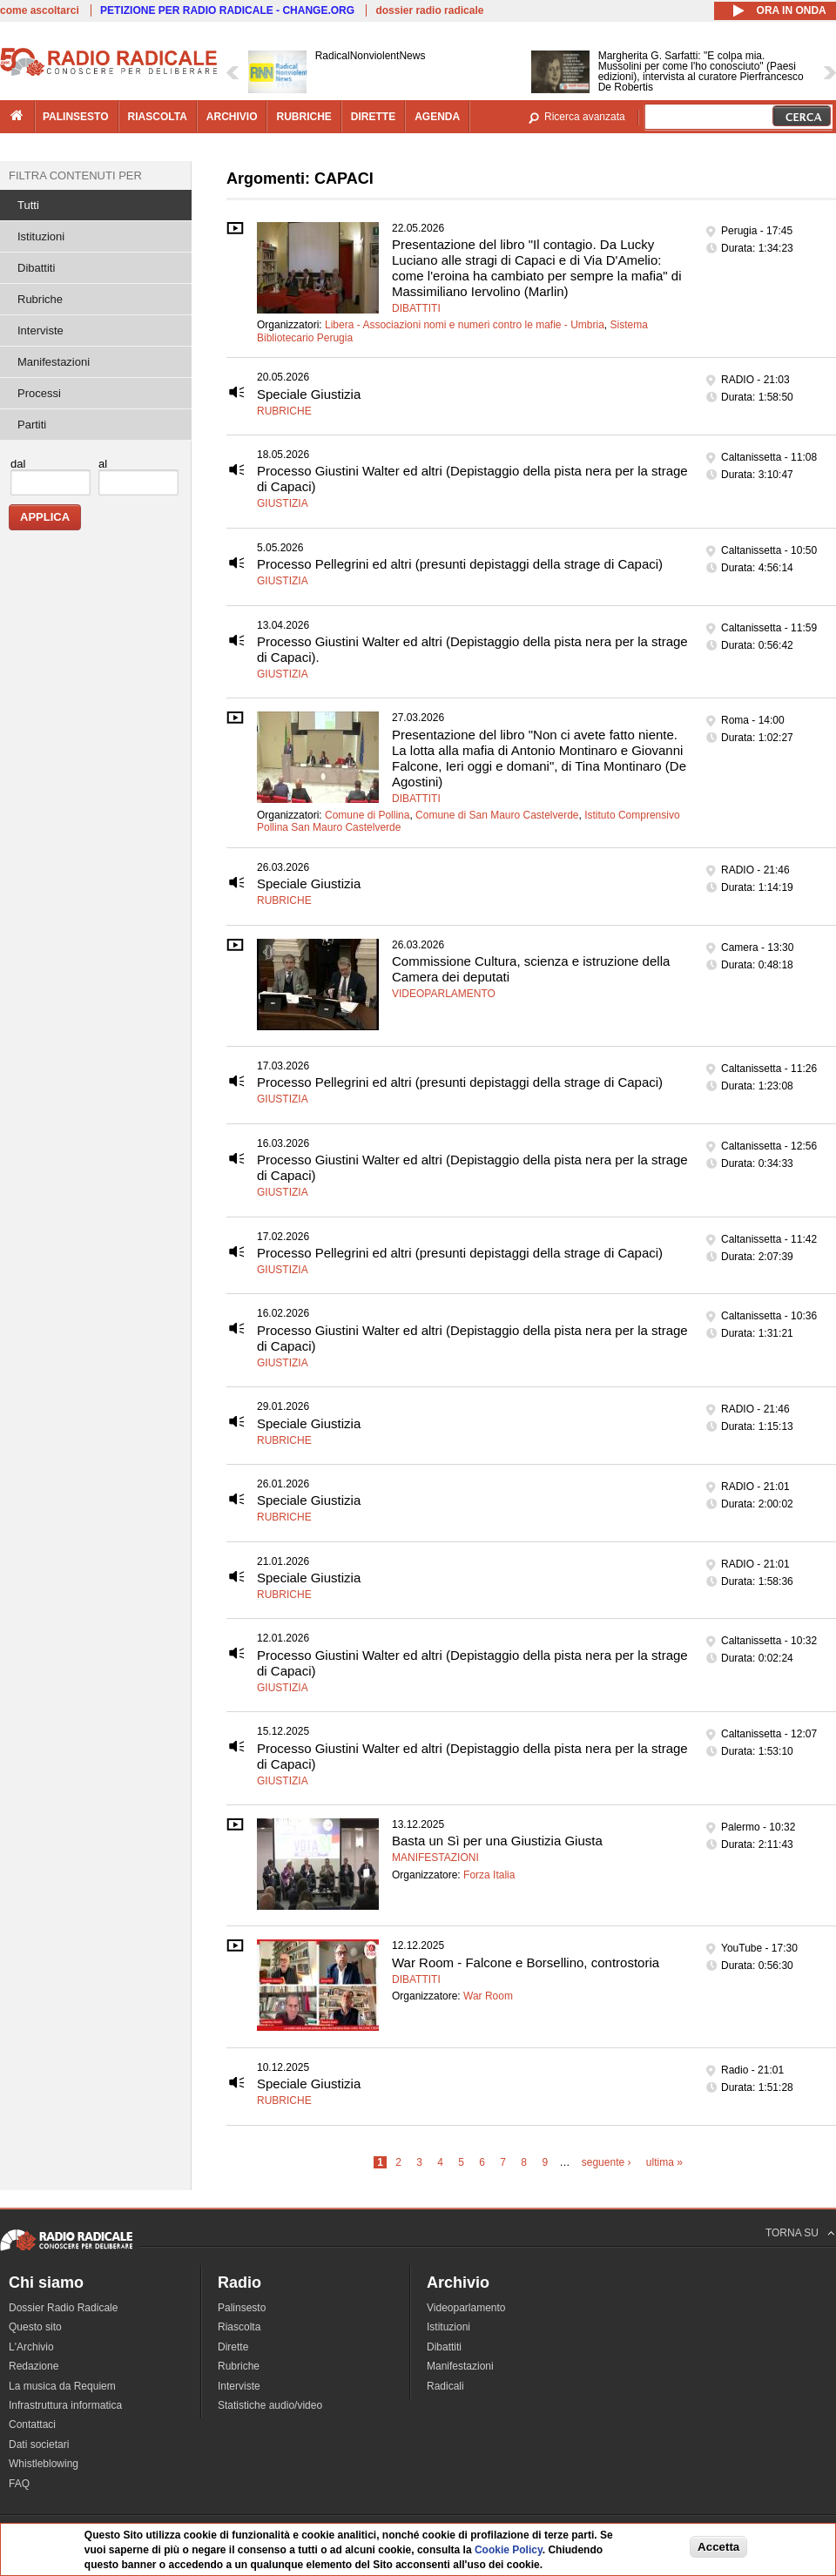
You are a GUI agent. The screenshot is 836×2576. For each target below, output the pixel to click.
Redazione (33, 2366)
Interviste (40, 330)
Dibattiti (416, 308)
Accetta (718, 2546)
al (102, 463)
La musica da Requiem (62, 2386)
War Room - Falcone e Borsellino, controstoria (525, 1962)
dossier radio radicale (429, 10)
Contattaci (32, 2424)
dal (17, 463)
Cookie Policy (509, 2550)
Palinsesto (242, 2308)
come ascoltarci (39, 10)
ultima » (664, 2162)
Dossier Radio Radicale (63, 2308)
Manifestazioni (435, 1857)
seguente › (606, 2162)
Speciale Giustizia (309, 394)
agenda (437, 117)
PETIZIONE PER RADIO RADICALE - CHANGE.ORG (227, 10)
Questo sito (35, 2327)
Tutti (28, 205)
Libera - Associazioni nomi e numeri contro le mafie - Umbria (464, 325)
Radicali (445, 2386)
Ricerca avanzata (584, 117)
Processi (39, 393)
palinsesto (76, 117)
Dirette (233, 2347)
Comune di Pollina (367, 815)
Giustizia (282, 503)
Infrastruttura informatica (65, 2405)
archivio (232, 117)
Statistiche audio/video (270, 2405)
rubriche (303, 117)
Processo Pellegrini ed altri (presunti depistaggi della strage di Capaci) (460, 563)
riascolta (157, 117)
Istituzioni (40, 236)
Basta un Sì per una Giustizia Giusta (497, 1840)
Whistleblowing (43, 2464)
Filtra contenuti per (75, 175)
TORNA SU (792, 2233)
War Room (488, 1996)
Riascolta (239, 2327)
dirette (373, 117)
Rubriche (284, 411)
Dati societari (39, 2444)
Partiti (31, 424)
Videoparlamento (444, 994)
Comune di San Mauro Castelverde (496, 815)
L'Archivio (31, 2347)
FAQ (19, 2484)
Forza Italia (489, 1875)
